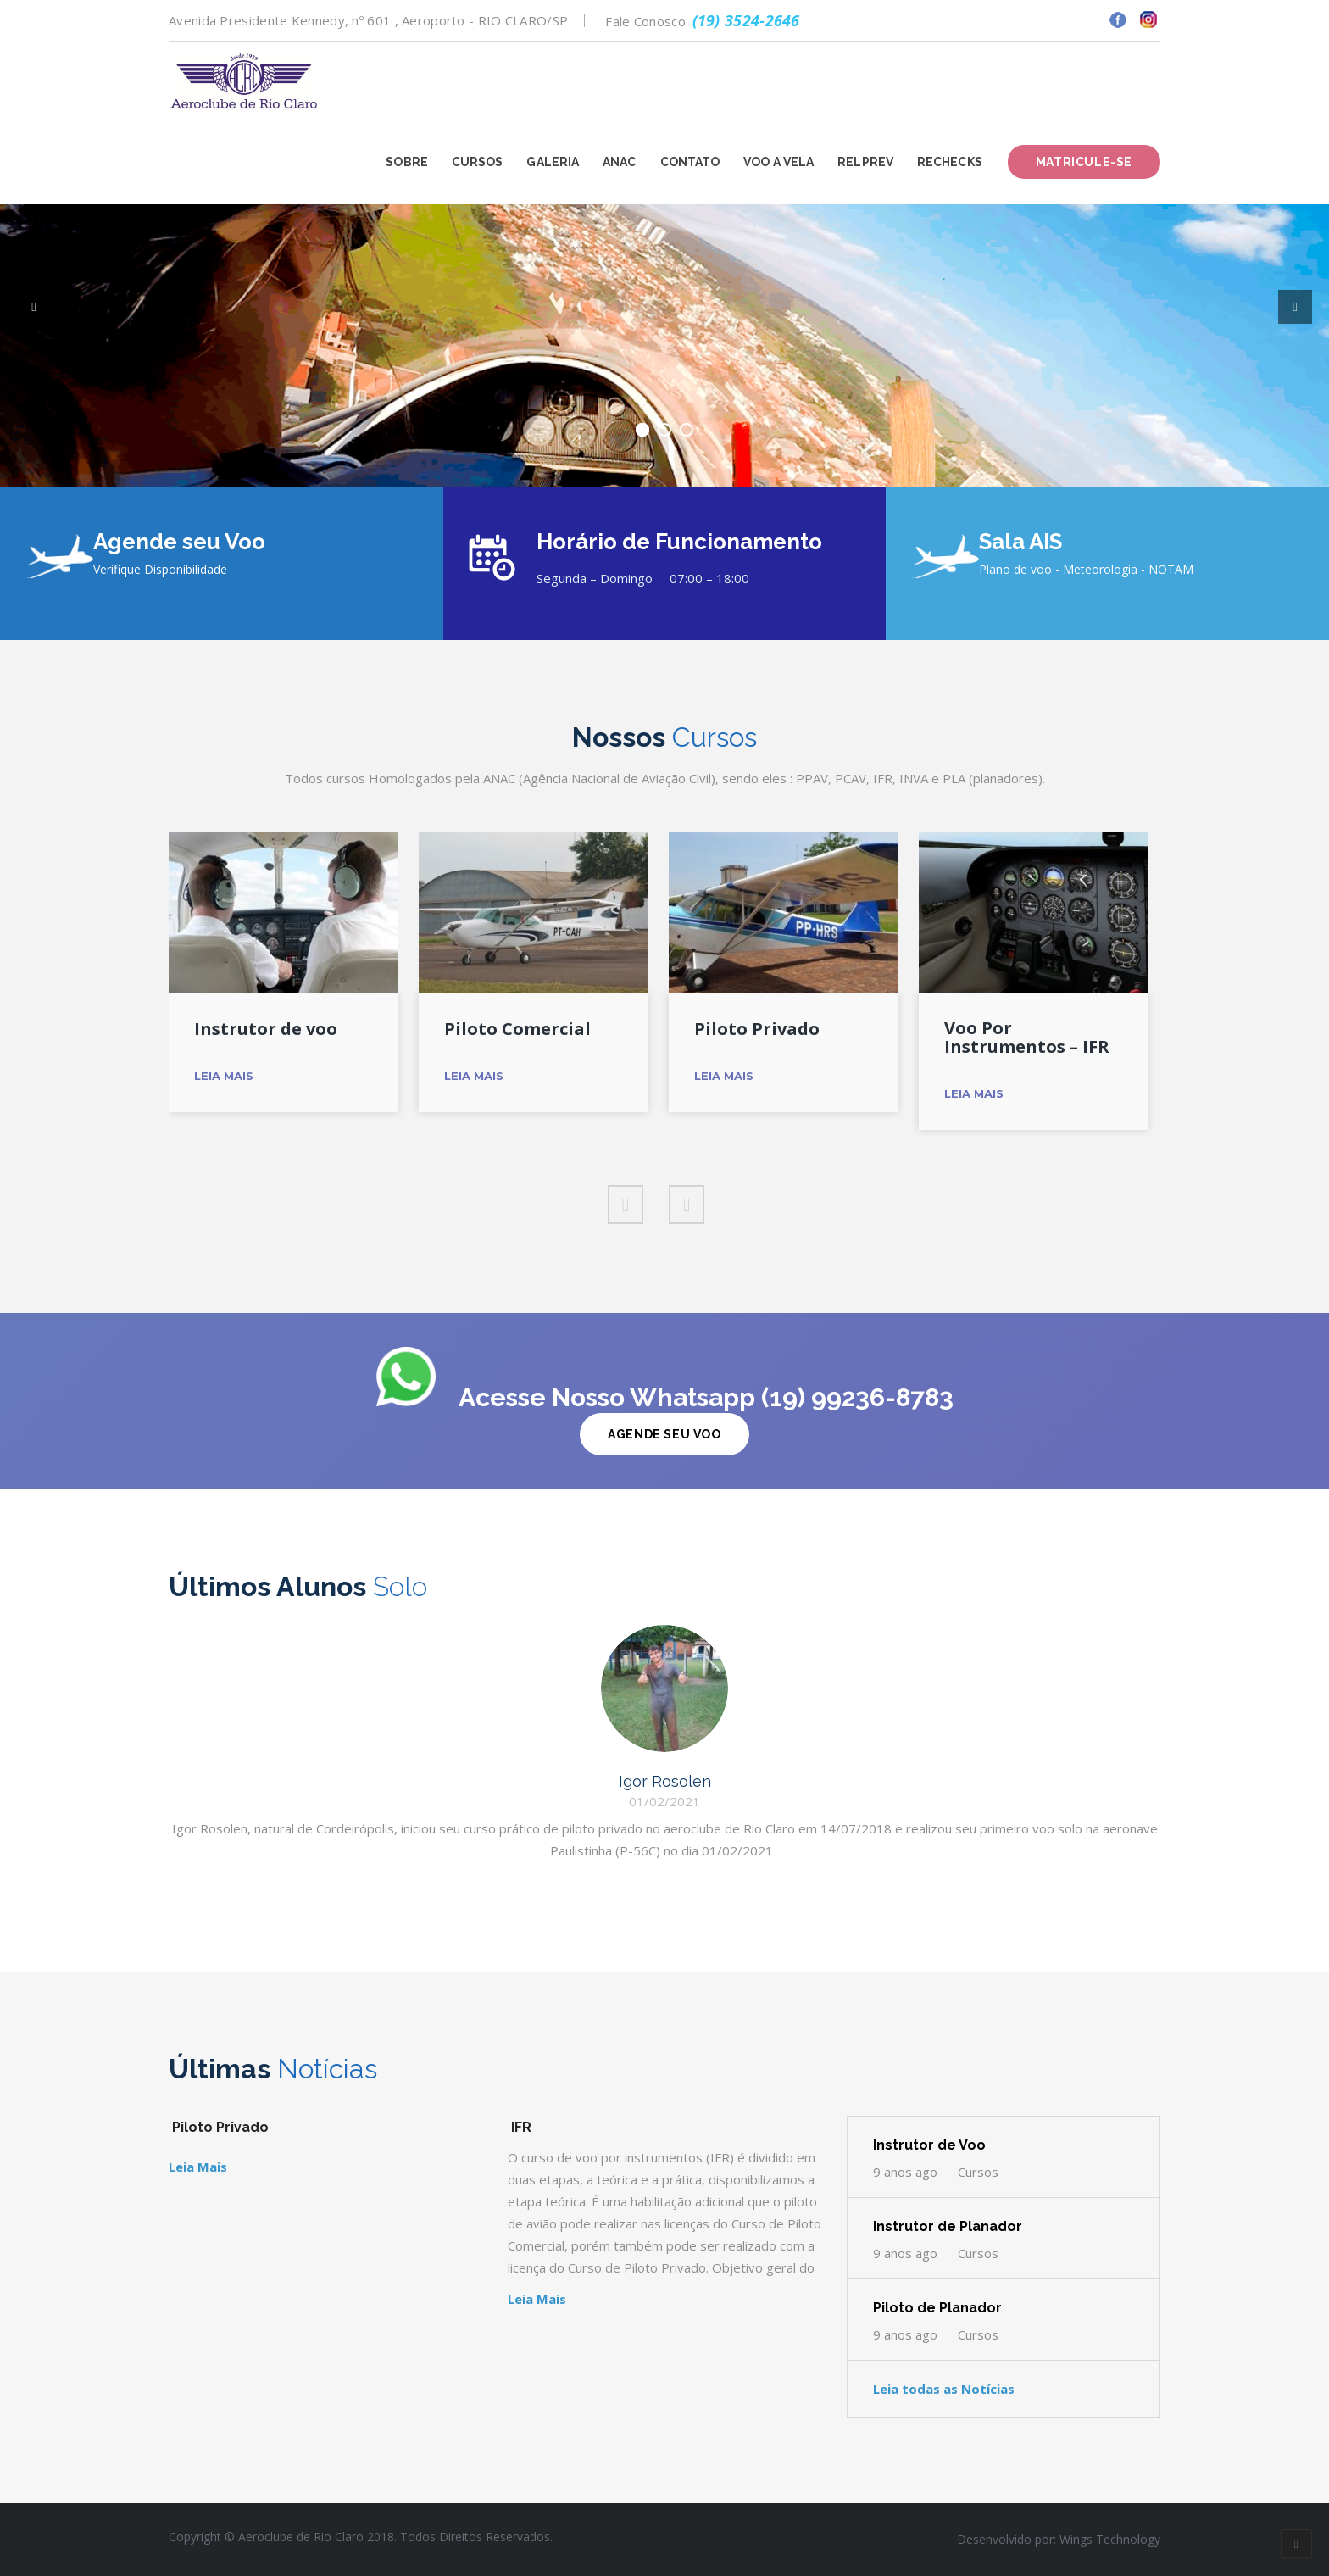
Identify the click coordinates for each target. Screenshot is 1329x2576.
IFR (521, 2127)
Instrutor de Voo (929, 2145)
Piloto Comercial (517, 1029)
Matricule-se (1084, 162)
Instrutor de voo (265, 1029)
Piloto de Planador (937, 2308)
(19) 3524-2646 (746, 20)
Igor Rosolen (665, 1781)
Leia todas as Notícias (944, 2388)
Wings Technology (1109, 2539)
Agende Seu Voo (664, 1434)
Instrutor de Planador (947, 2226)
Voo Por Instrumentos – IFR (1026, 1037)
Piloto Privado (757, 1029)
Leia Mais (223, 1075)
